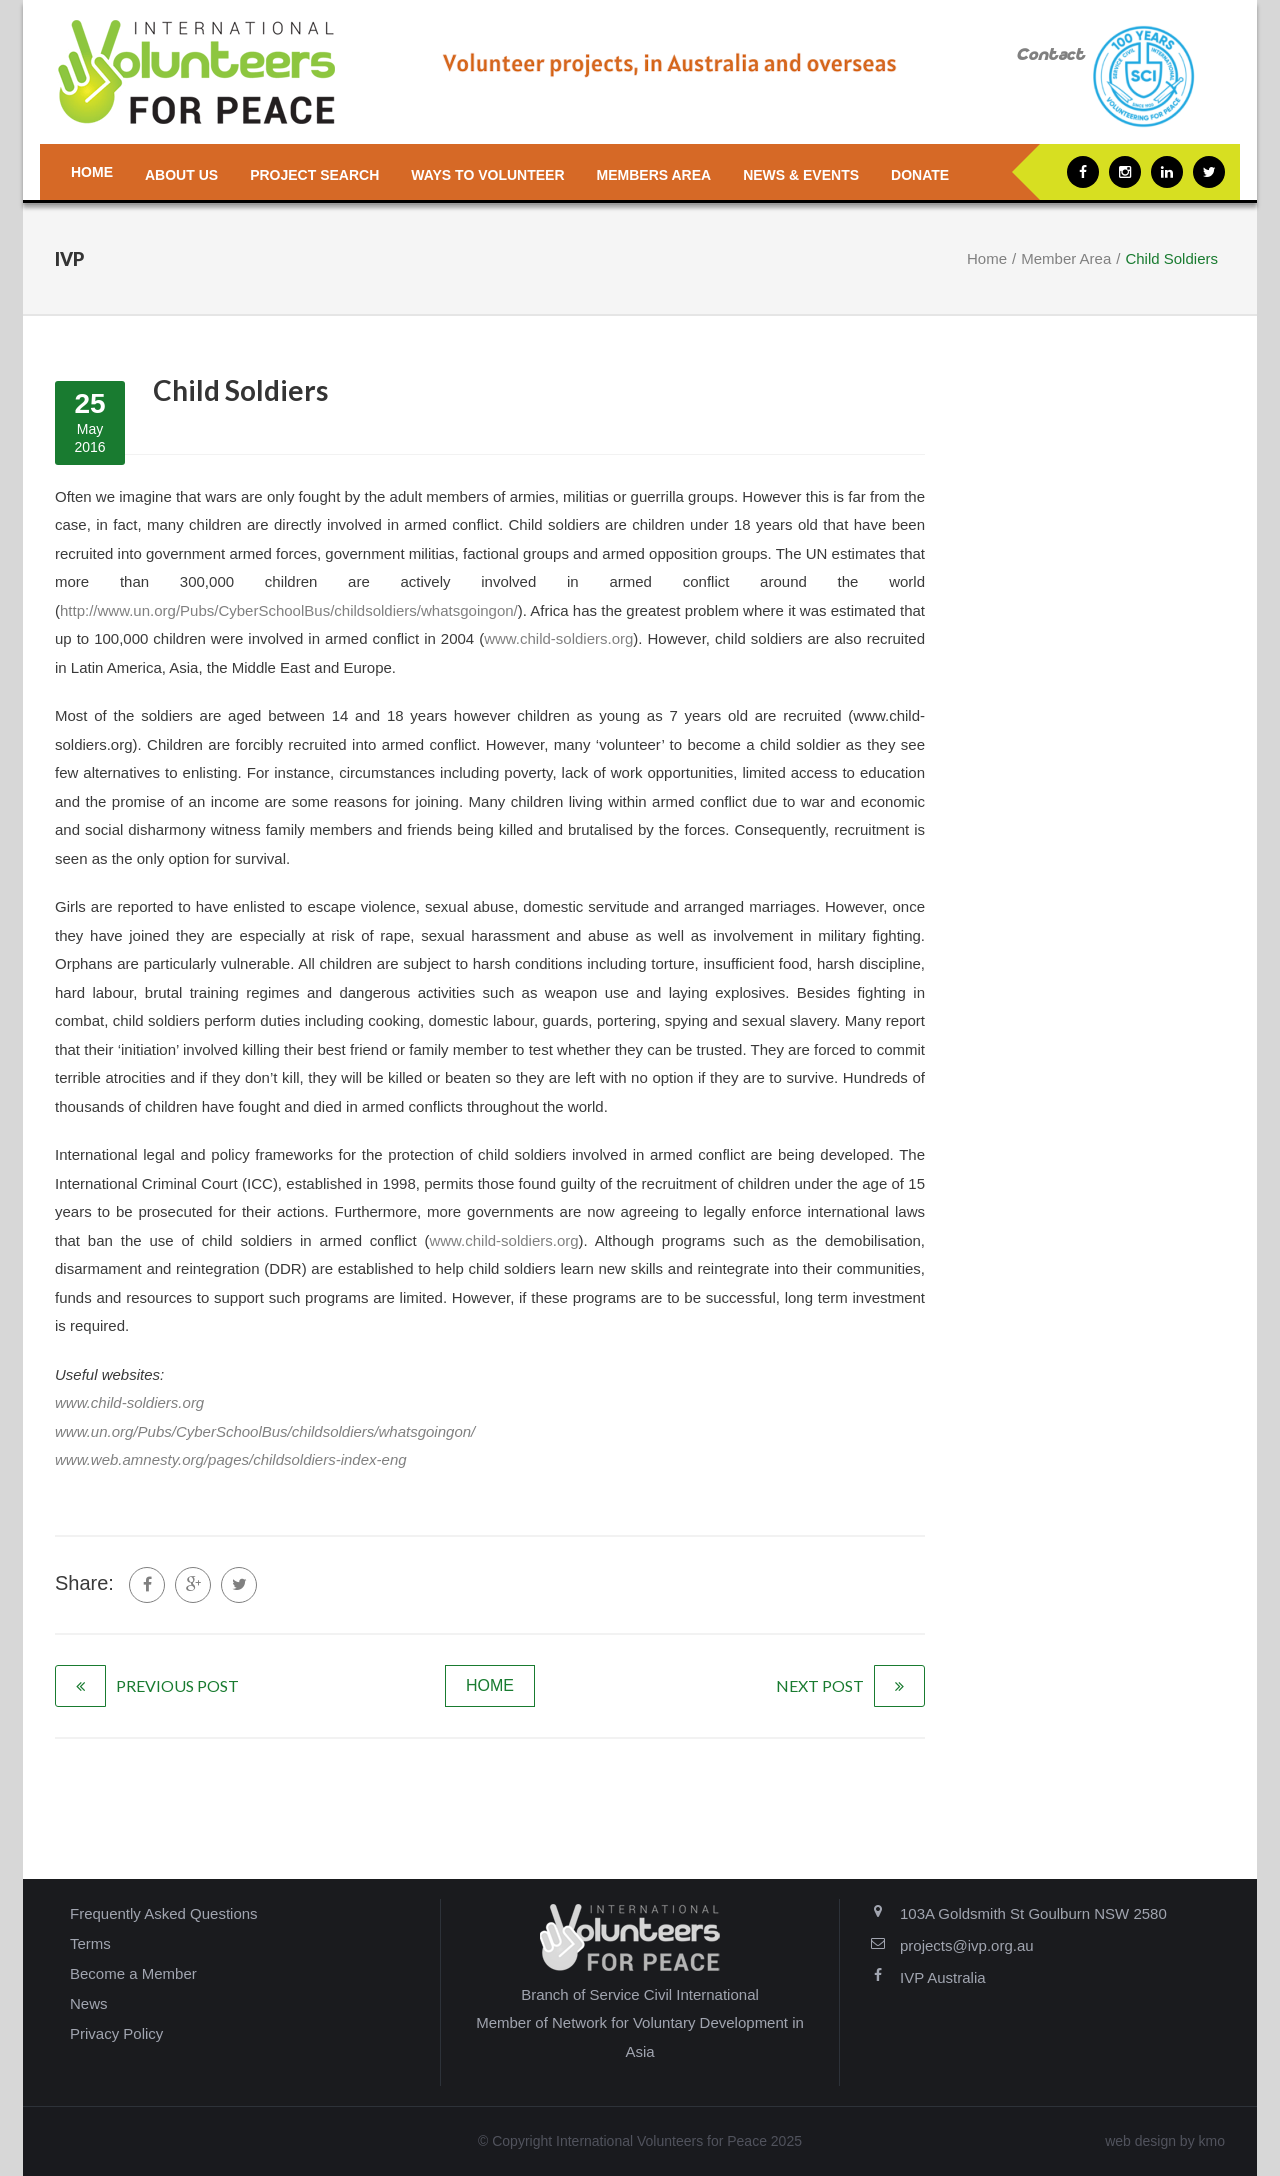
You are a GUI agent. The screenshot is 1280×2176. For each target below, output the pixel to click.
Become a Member (133, 1973)
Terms (90, 1943)
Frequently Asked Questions (164, 1913)
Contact (1050, 55)
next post (820, 1685)
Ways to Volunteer (487, 175)
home (490, 1685)
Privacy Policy (116, 2033)
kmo (1212, 2141)
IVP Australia (943, 1977)
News (89, 2003)
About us (181, 175)
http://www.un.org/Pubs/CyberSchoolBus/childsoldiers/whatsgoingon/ (289, 610)
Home (92, 172)
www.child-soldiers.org (558, 638)
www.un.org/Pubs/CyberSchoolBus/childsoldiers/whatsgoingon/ (265, 1431)
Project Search (314, 175)
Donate (920, 175)
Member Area (1066, 258)
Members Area (654, 175)
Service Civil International (674, 1994)
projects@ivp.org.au (967, 1945)
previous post (177, 1685)
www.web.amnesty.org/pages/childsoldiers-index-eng (231, 1459)
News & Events (801, 175)
